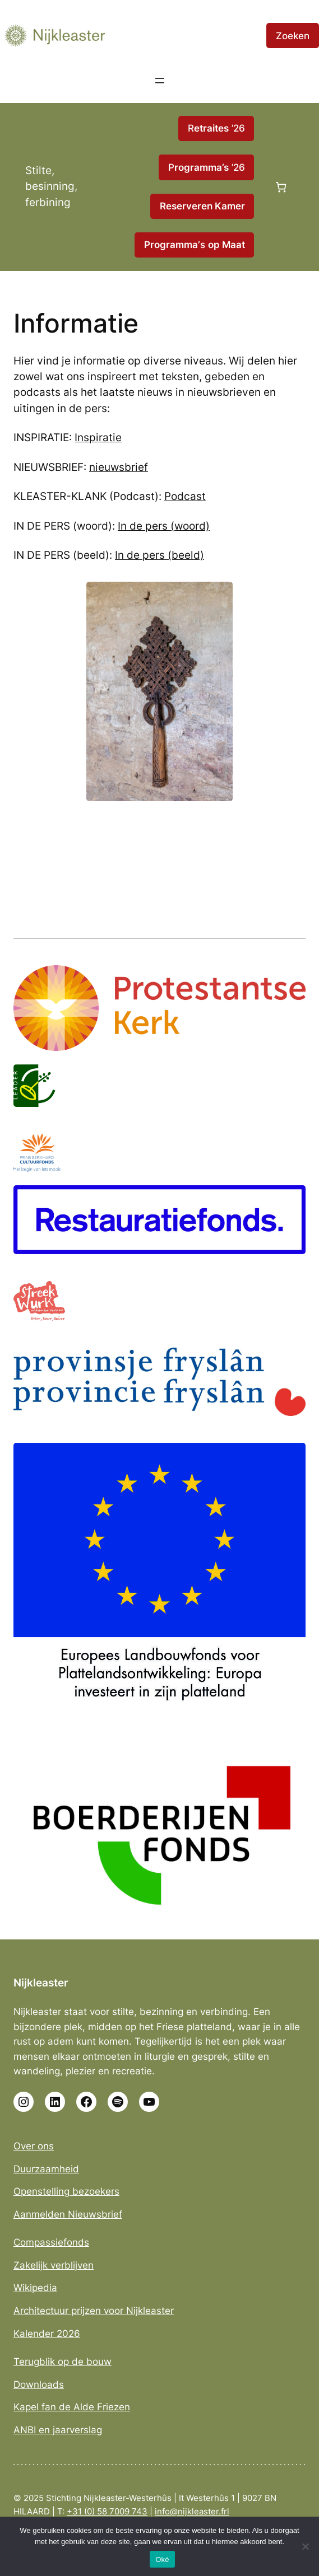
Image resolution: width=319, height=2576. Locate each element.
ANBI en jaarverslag (57, 2429)
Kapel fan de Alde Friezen (71, 2407)
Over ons (33, 2146)
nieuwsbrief (118, 467)
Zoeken (292, 35)
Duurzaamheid (46, 2169)
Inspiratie (98, 437)
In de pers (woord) (164, 526)
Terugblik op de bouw (62, 2361)
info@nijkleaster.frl (192, 2512)
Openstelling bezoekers (66, 2191)
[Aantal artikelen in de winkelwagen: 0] (280, 187)
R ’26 (216, 128)
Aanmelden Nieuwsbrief (67, 2214)
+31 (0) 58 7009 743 (107, 2512)
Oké (162, 2559)
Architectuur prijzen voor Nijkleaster (93, 2310)
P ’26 (206, 167)
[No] (305, 2546)
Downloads (38, 2384)
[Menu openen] (160, 81)
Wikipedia (35, 2287)
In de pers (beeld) (159, 555)
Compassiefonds (51, 2242)
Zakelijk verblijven (53, 2265)
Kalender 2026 (46, 2333)
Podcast (185, 496)
